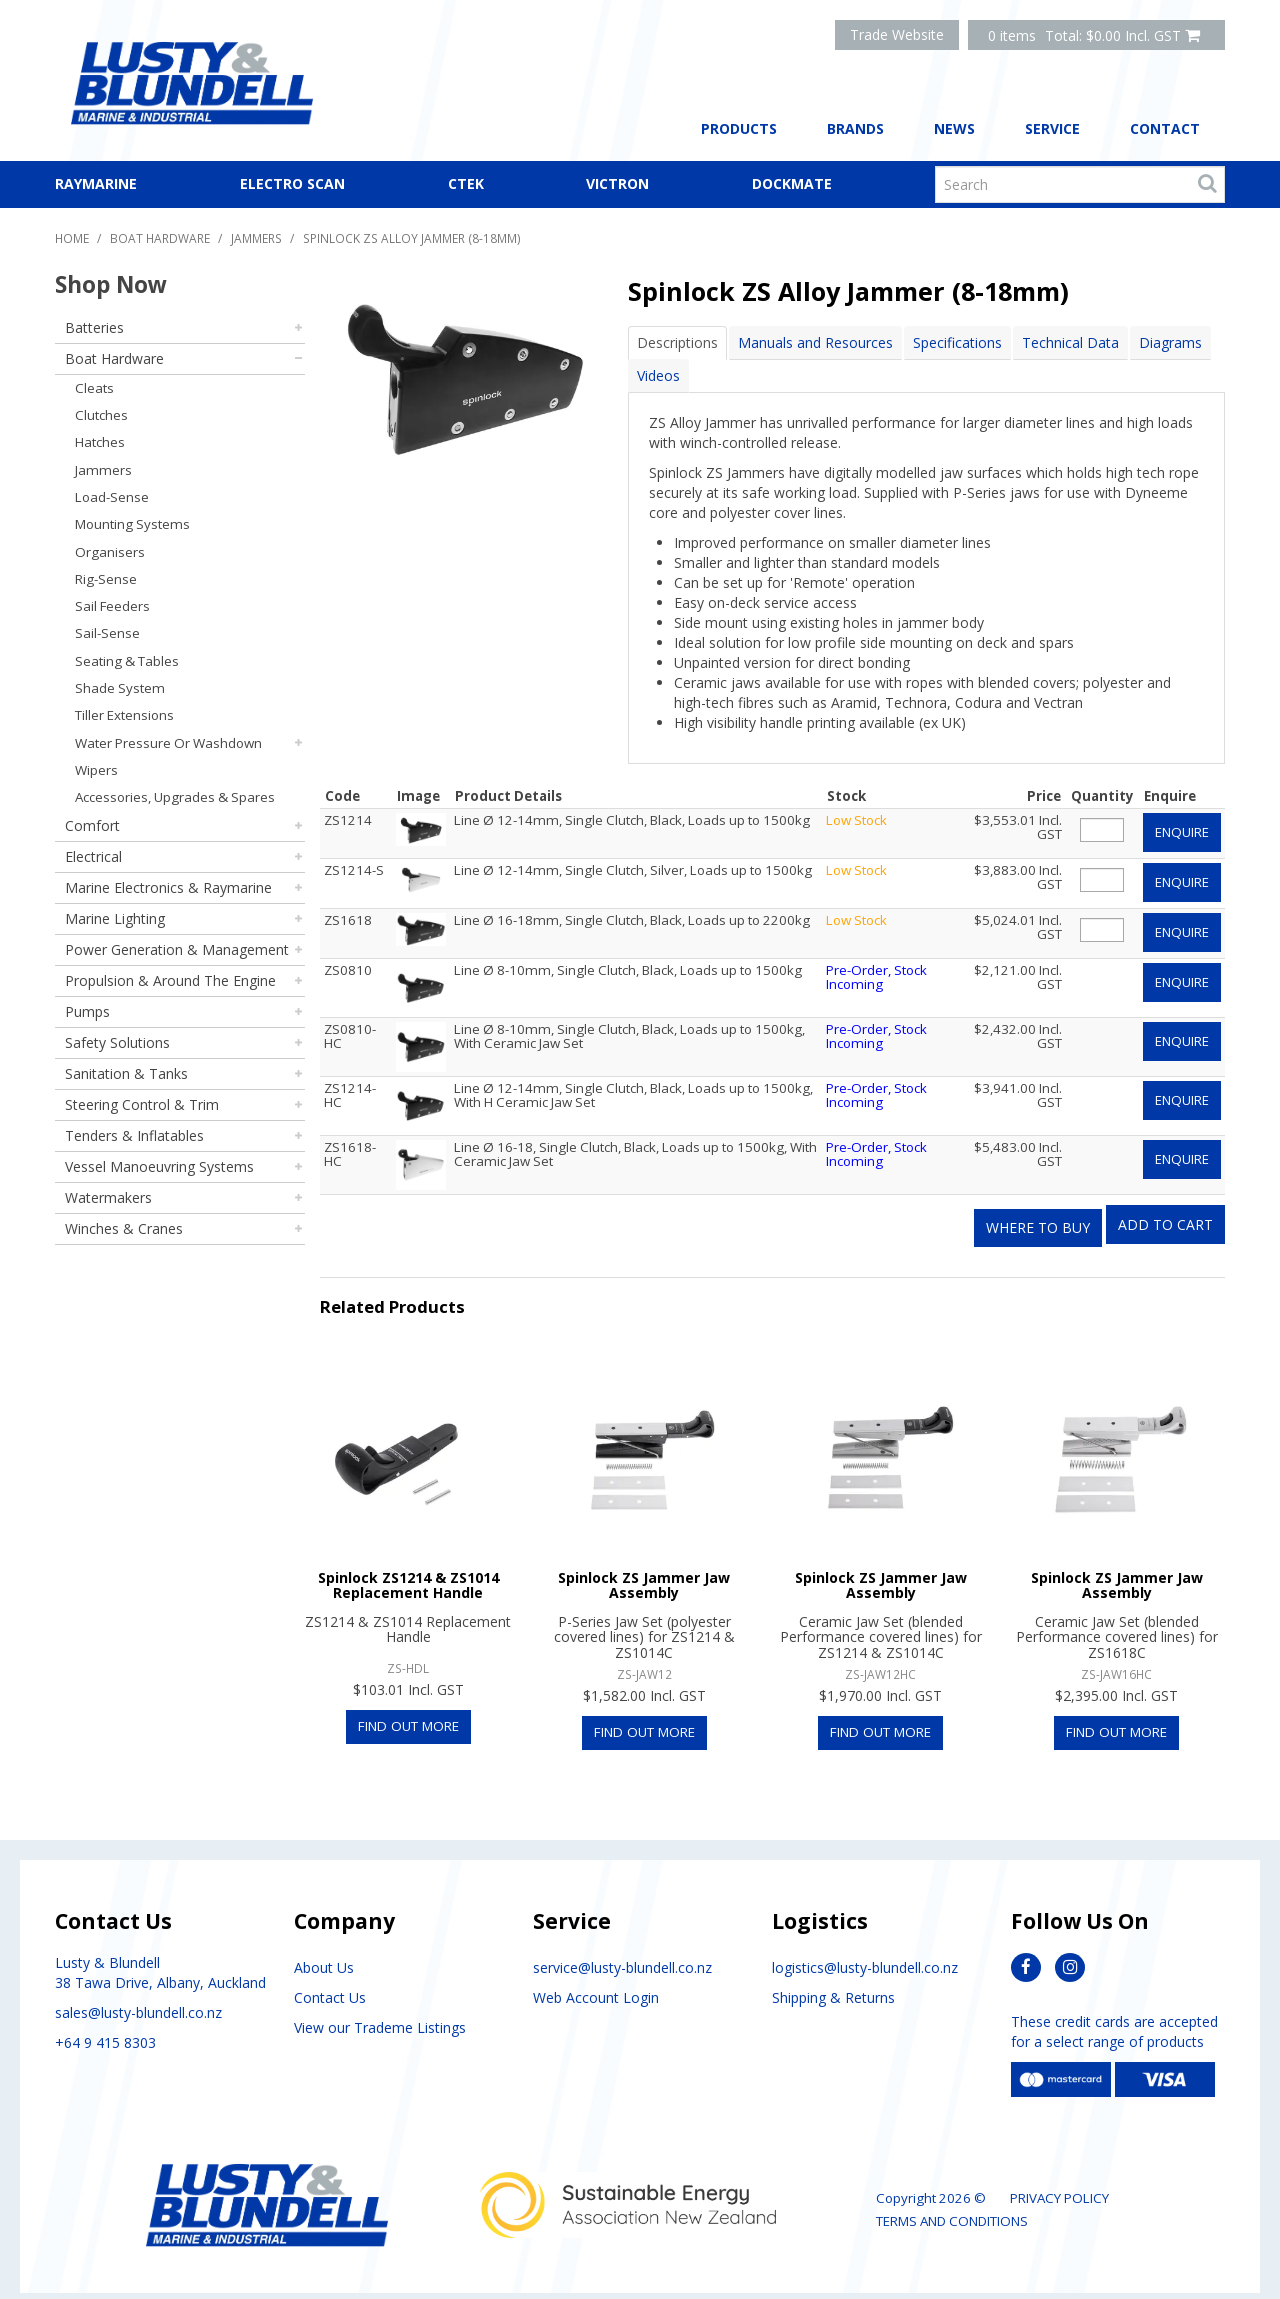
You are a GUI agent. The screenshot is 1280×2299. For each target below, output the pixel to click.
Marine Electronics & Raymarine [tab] (168, 887)
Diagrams (1170, 342)
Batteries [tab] (94, 327)
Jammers (256, 238)
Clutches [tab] (101, 415)
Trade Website (897, 34)
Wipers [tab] (96, 770)
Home (72, 238)
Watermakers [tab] (108, 1197)
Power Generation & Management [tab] (177, 949)
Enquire (1182, 831)
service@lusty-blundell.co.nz (622, 1953)
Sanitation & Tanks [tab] (126, 1073)
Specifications (957, 342)
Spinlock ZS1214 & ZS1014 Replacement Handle (408, 1570)
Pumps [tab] (87, 1011)
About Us (324, 1953)
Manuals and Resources (815, 342)
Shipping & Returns (833, 1983)
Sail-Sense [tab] (107, 633)
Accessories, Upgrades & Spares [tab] (175, 797)
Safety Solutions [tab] (117, 1042)
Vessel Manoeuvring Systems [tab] (159, 1166)
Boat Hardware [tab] (114, 358)
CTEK (466, 183)
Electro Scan (292, 183)
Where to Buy (1038, 1212)
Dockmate (792, 183)
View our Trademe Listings (380, 2013)
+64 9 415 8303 (105, 2028)
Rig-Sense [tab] (106, 579)
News (954, 128)
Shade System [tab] (120, 688)
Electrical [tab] (93, 856)
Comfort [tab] (92, 825)
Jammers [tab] (103, 470)
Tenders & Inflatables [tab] (134, 1135)
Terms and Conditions (952, 2207)
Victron (617, 183)
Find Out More (408, 1711)
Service (1052, 128)
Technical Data (1070, 342)
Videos (658, 375)
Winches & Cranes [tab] (124, 1228)
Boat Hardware (160, 238)
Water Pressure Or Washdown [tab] (168, 743)
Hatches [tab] (100, 442)
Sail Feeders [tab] (112, 606)
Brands (855, 128)
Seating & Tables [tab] (127, 661)
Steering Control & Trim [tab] (142, 1104)
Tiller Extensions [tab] (124, 715)
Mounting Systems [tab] (132, 524)
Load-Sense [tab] (112, 497)
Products (739, 128)
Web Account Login (596, 1983)
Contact (1165, 128)
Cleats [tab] (94, 388)
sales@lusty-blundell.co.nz (138, 1998)
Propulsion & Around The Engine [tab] (170, 980)
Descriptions (677, 342)
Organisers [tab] (110, 552)
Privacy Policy (1059, 2184)
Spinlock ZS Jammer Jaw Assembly (644, 1570)
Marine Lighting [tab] (115, 918)
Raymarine (96, 183)
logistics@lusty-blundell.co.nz (865, 1953)
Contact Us (330, 1983)
